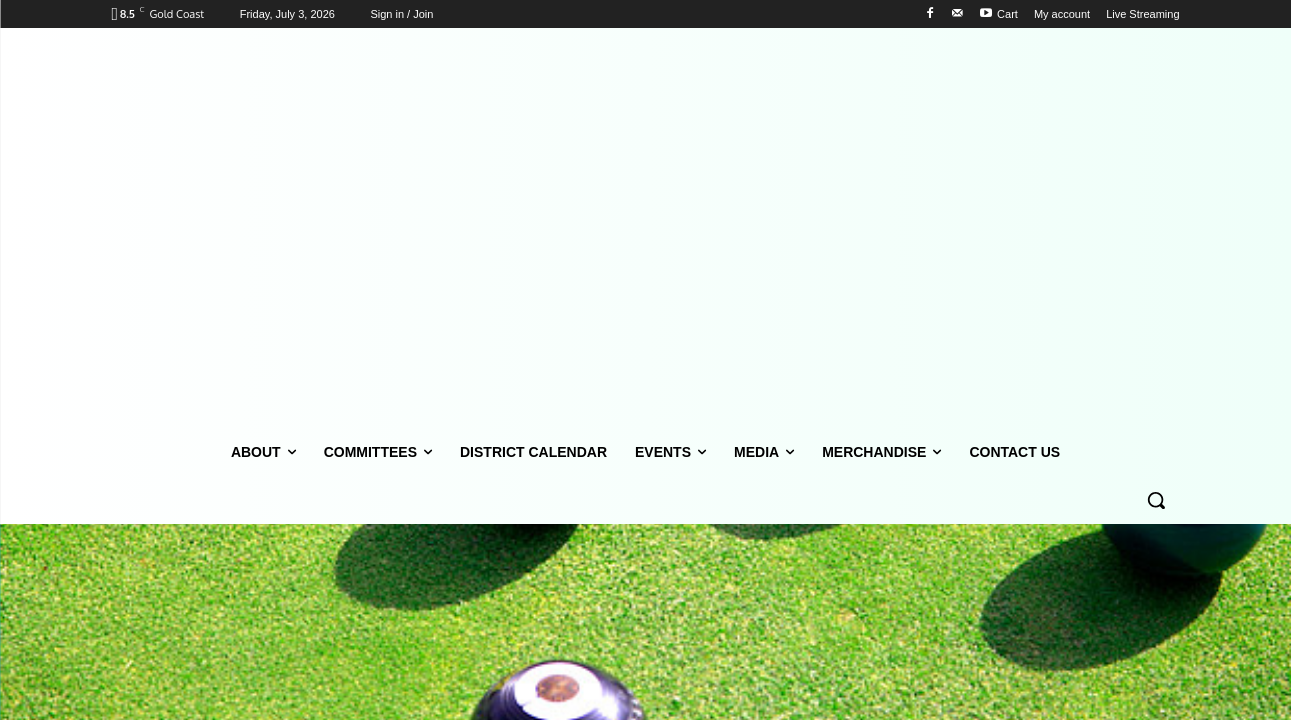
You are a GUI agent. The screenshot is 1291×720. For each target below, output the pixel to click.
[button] (1156, 500)
